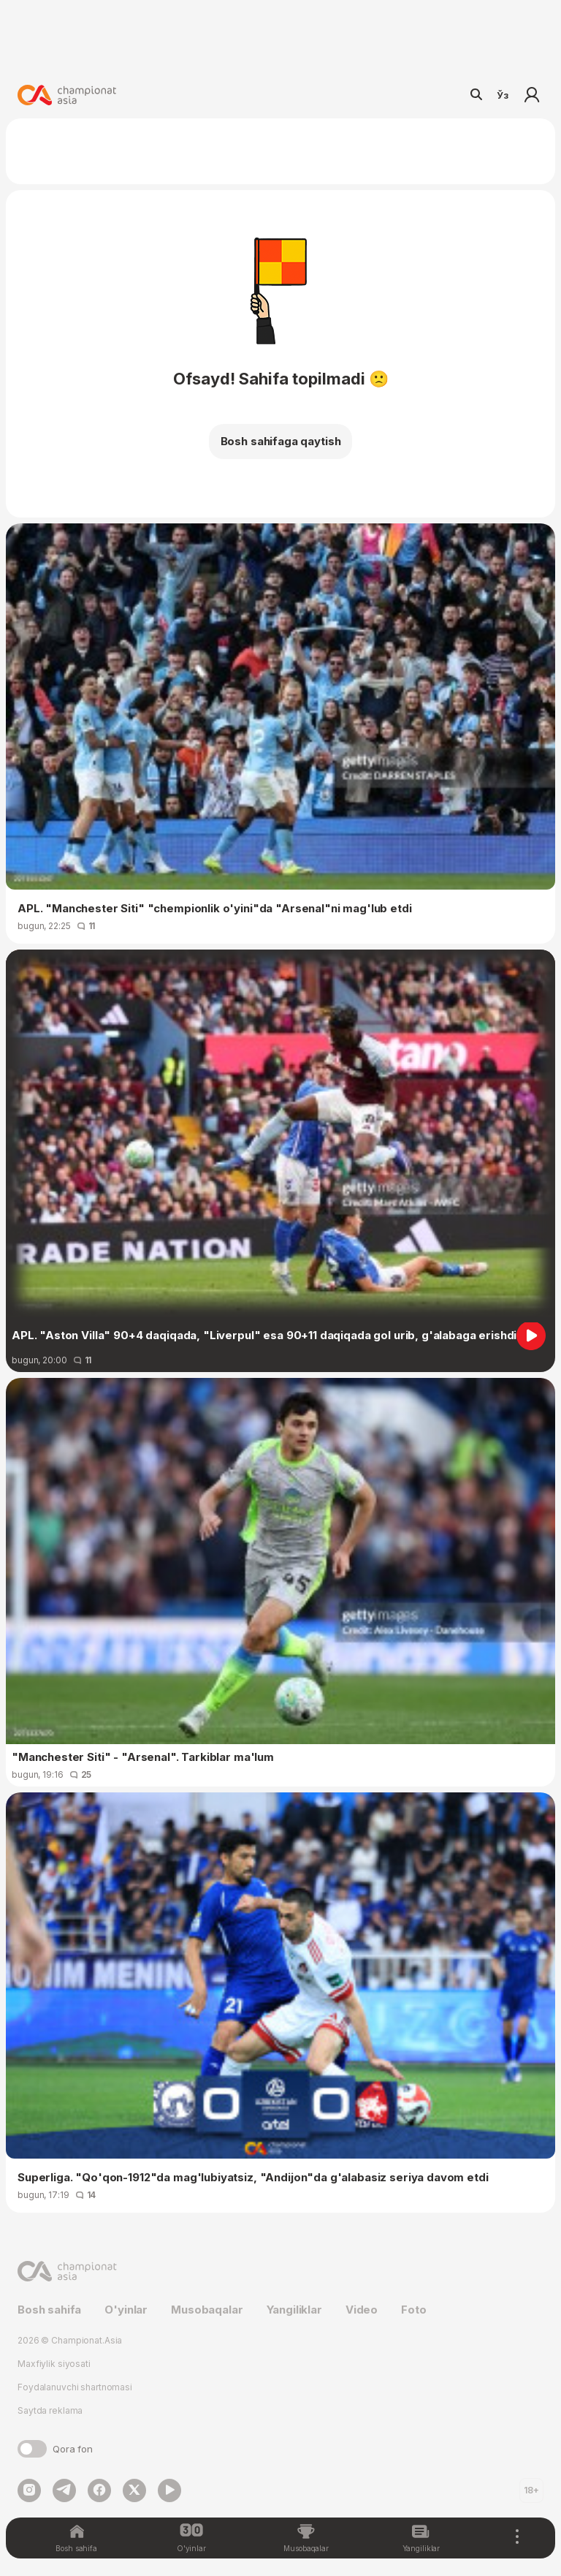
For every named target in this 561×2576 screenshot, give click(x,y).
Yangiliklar (294, 2309)
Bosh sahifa (49, 2309)
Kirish (531, 95)
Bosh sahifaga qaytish (281, 441)
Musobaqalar (207, 2309)
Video (362, 2309)
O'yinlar (126, 2309)
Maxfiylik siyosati (54, 2363)
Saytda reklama (50, 2410)
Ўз (502, 95)
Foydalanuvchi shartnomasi (75, 2387)
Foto (413, 2309)
